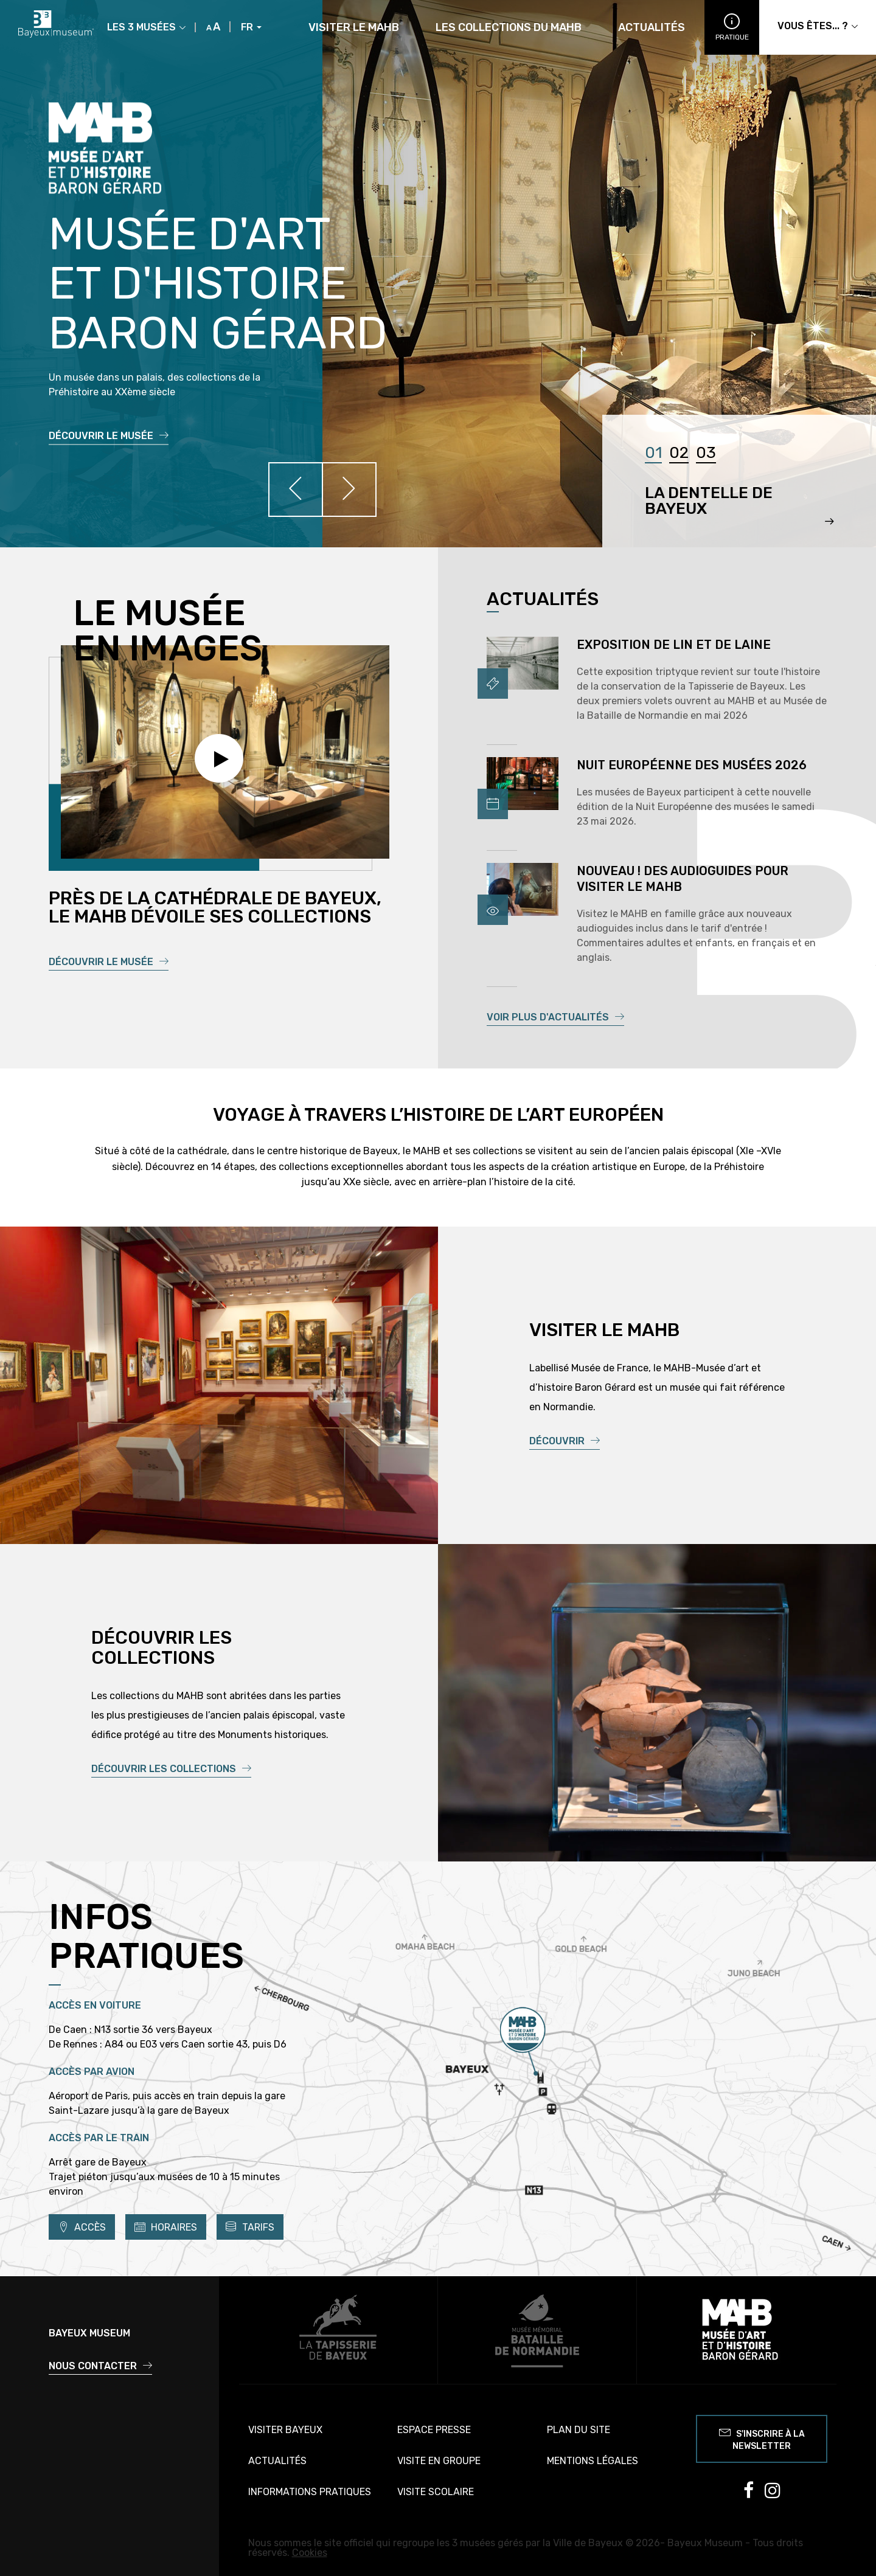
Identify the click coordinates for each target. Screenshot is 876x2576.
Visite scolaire (435, 2492)
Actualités (651, 27)
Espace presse (434, 2430)
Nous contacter (100, 2366)
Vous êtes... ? (817, 26)
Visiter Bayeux (285, 2430)
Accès (82, 2227)
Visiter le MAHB (353, 27)
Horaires (165, 2227)
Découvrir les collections (171, 1768)
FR (251, 27)
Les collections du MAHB (509, 27)
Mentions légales (592, 2461)
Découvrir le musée (109, 436)
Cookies (309, 2552)
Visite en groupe (439, 2461)
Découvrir (564, 1441)
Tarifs (250, 2227)
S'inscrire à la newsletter (762, 2438)
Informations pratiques (309, 2492)
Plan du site (578, 2430)
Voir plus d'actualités (555, 1017)
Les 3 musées (146, 27)
